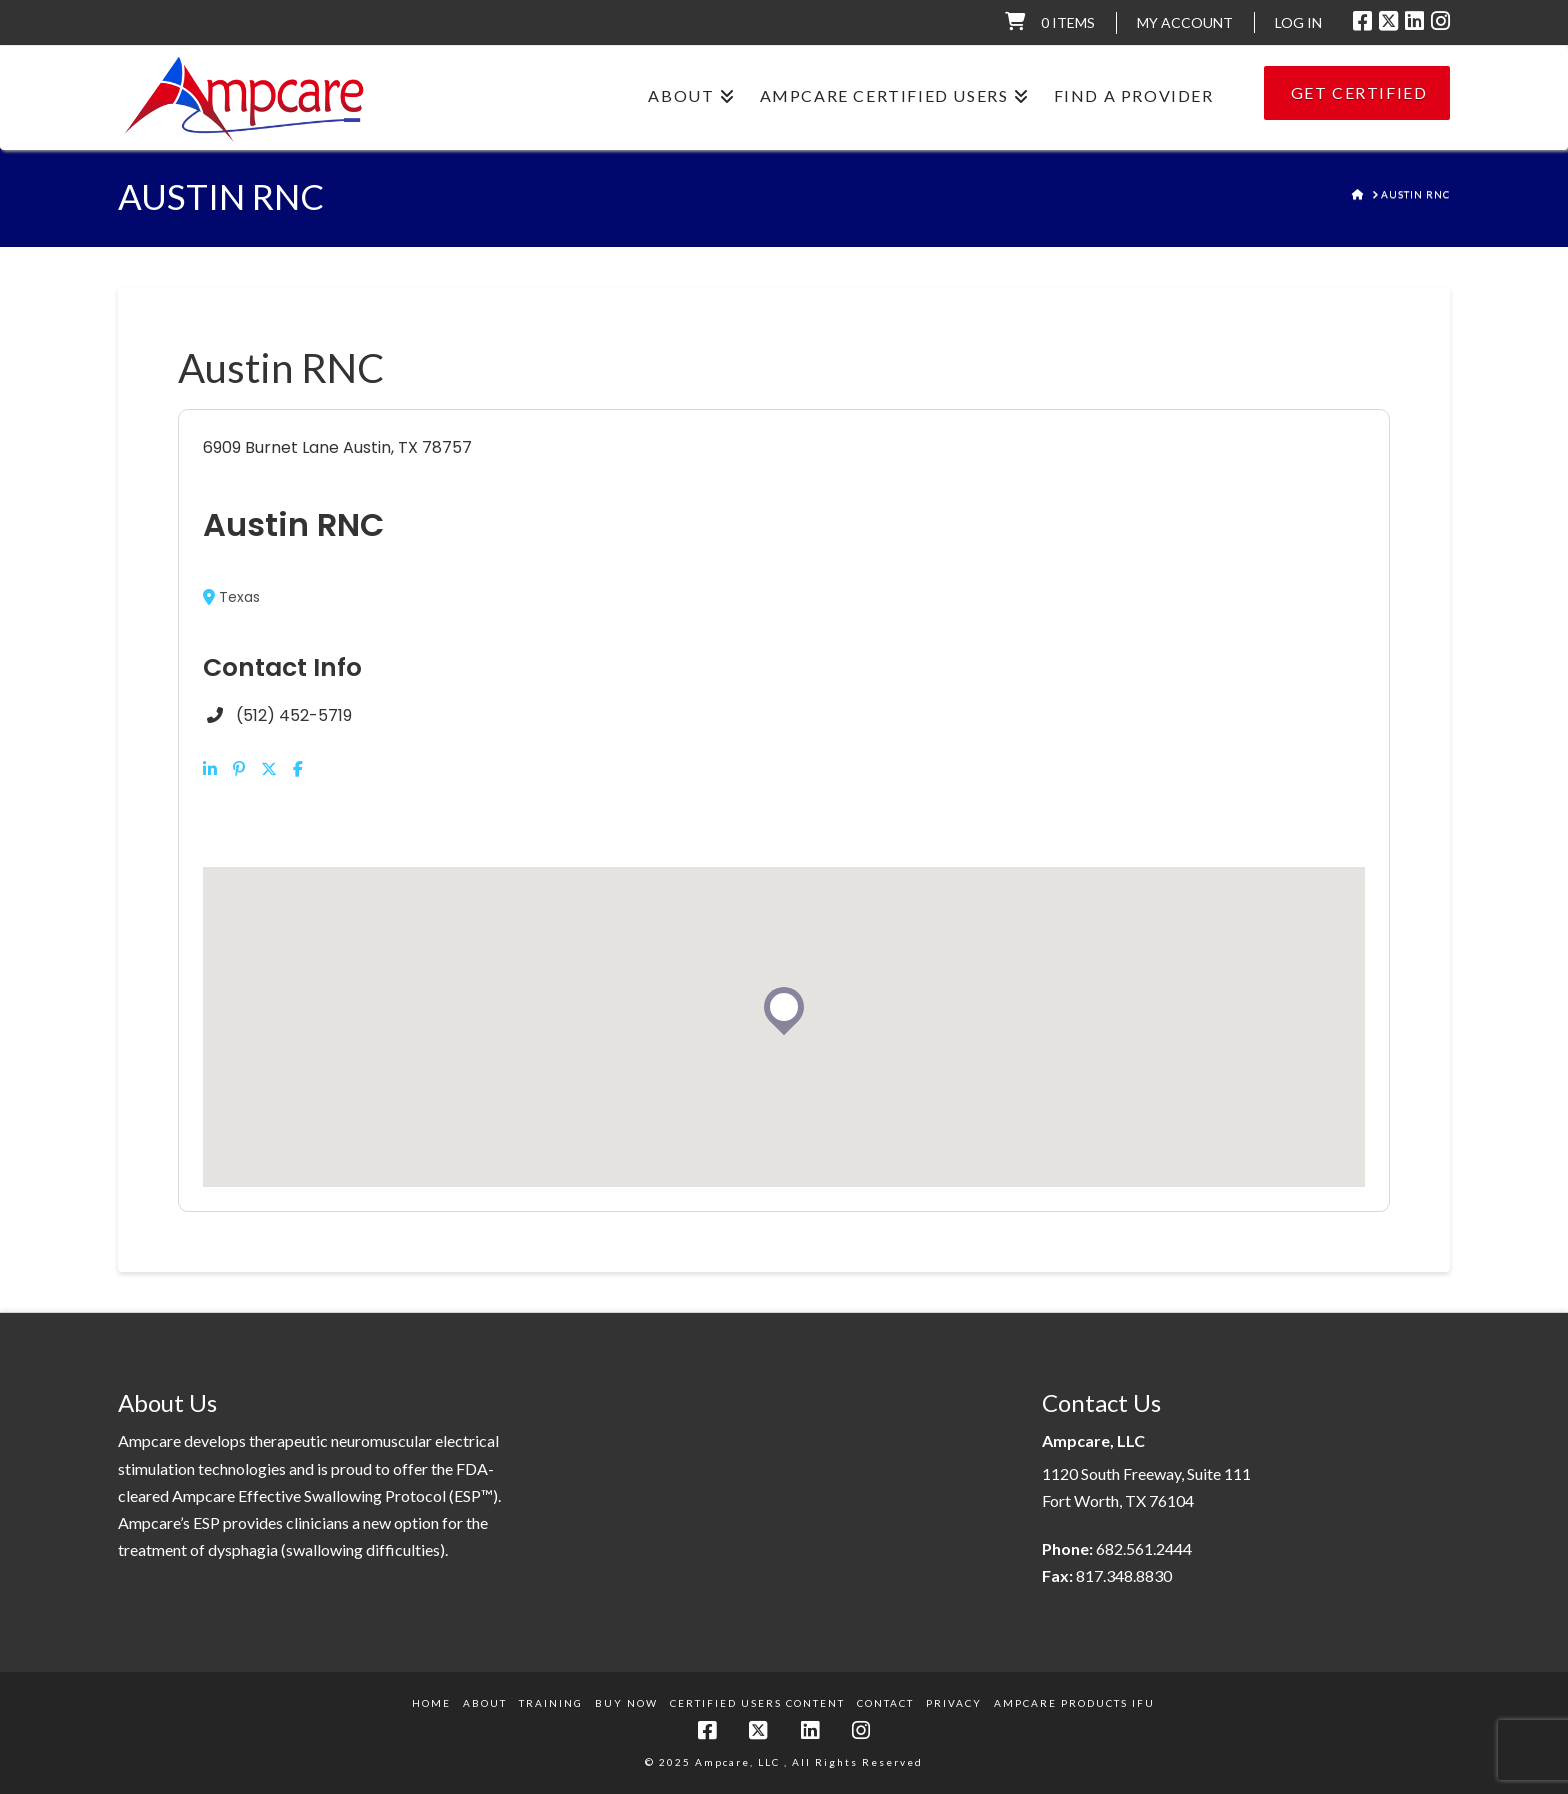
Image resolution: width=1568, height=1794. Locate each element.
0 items (1068, 22)
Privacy (954, 1703)
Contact (885, 1703)
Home (431, 1703)
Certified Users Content (757, 1703)
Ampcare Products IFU (1074, 1703)
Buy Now (626, 1703)
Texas (231, 597)
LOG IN (1298, 22)
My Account (1185, 22)
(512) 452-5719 (294, 715)
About (485, 1703)
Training (551, 1703)
